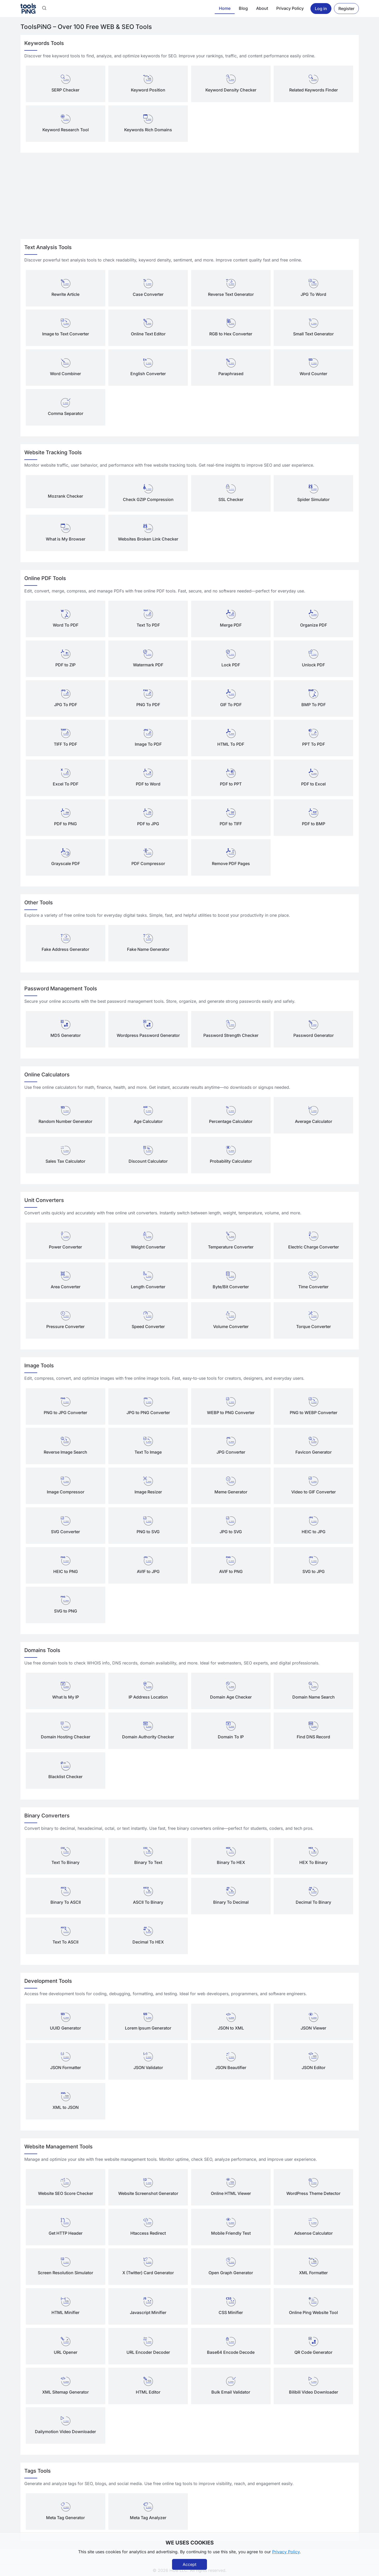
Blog (243, 8)
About (262, 8)
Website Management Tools (58, 2146)
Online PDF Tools (45, 578)
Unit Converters (44, 1200)
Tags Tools (37, 2471)
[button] (44, 8)
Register (346, 8)
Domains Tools (42, 1650)
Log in (321, 8)
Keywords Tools (44, 43)
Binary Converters (47, 1816)
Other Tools (38, 902)
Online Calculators (47, 1074)
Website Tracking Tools (53, 452)
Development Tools (48, 1981)
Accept (189, 2564)
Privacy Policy (290, 8)
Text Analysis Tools (48, 247)
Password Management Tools (60, 988)
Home (225, 8)
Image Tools (39, 1365)
